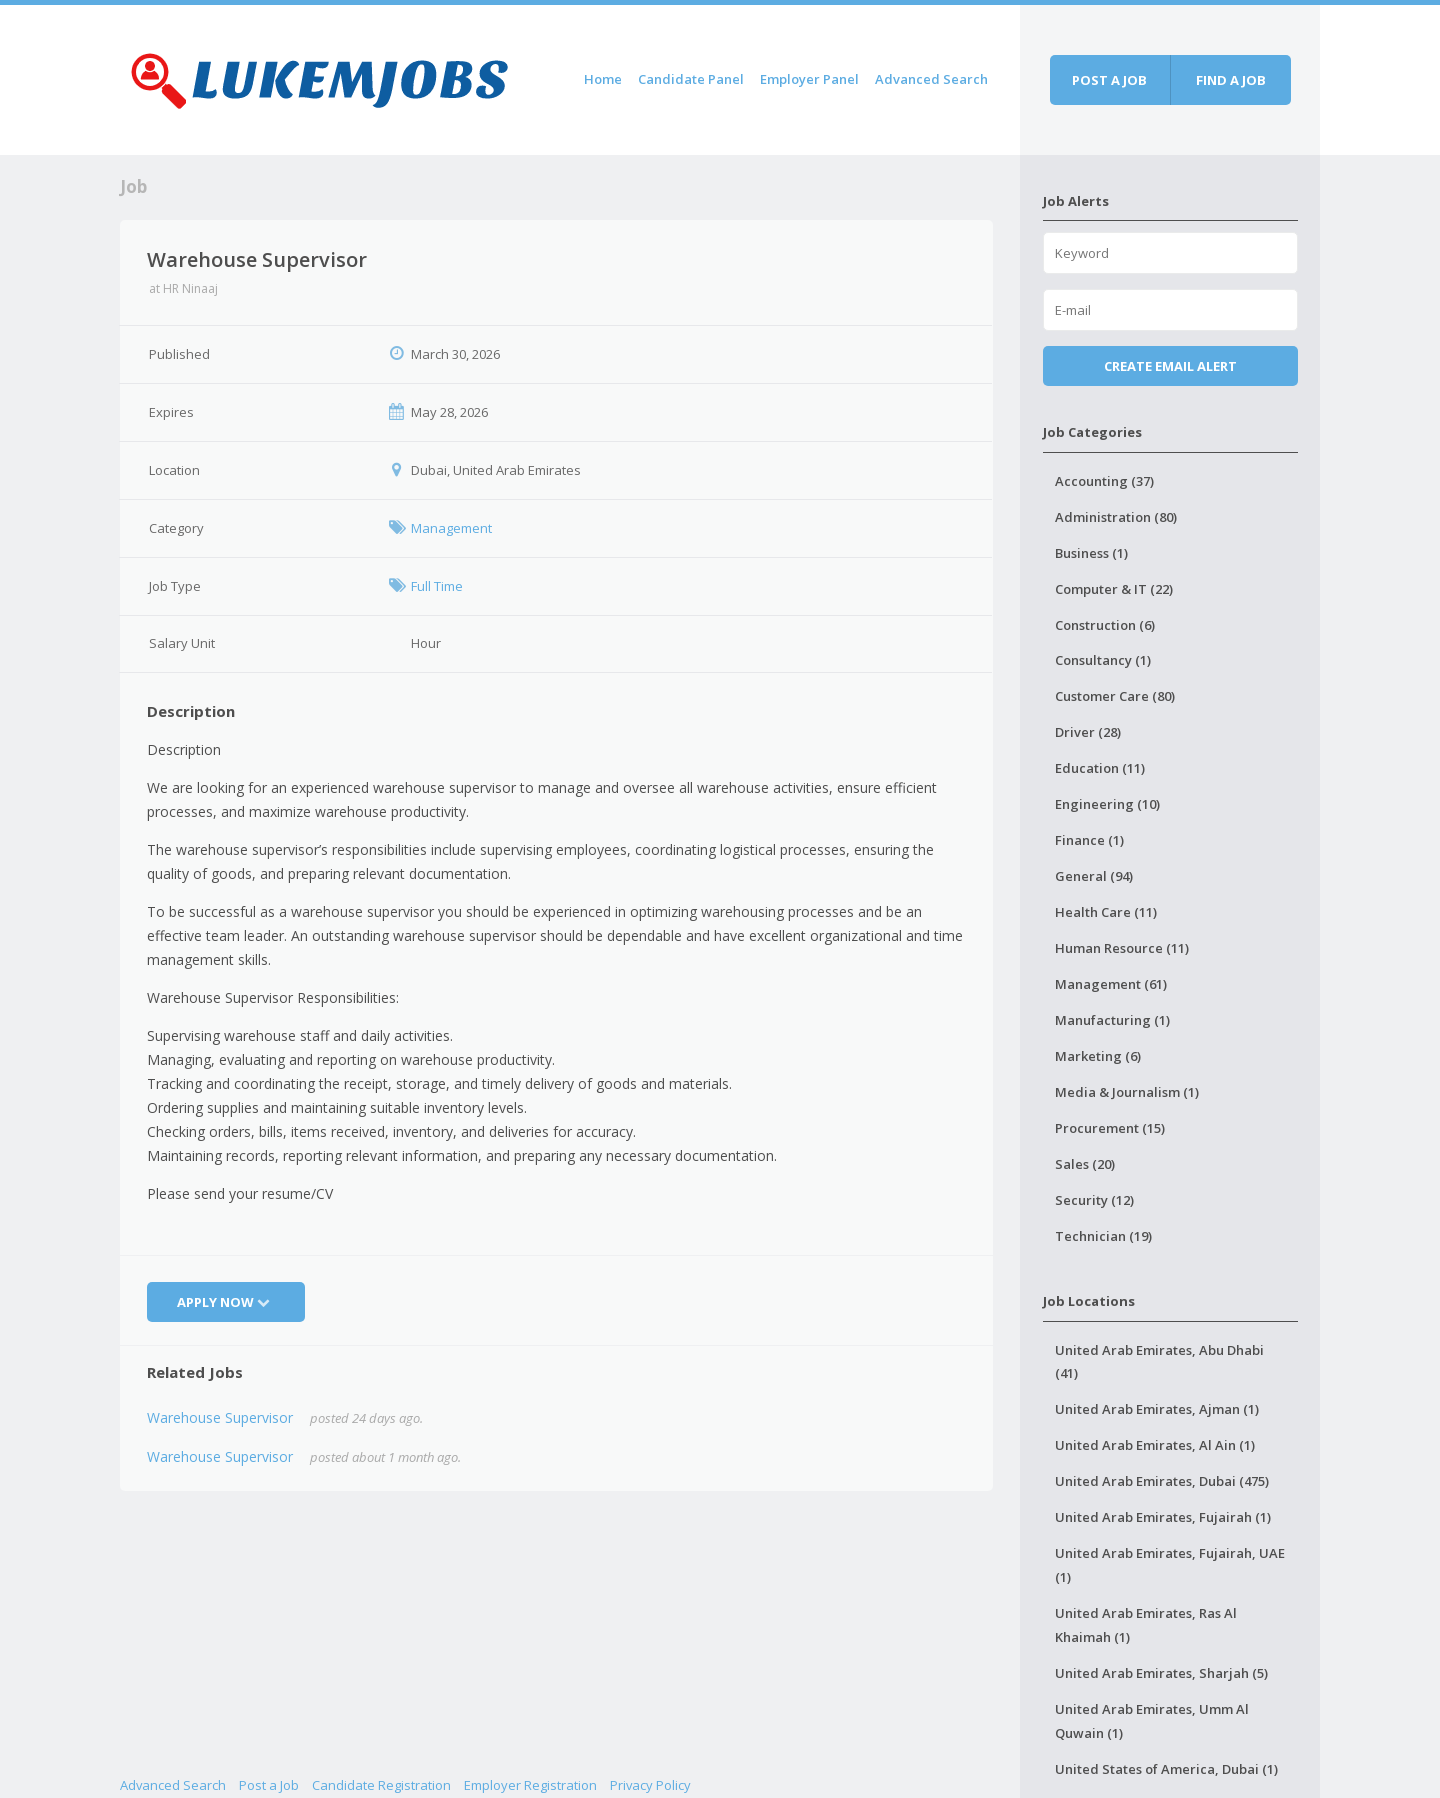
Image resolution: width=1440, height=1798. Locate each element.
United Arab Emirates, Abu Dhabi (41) (1159, 1362)
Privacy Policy (650, 1785)
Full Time (437, 586)
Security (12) (1094, 1200)
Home (603, 79)
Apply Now (226, 1302)
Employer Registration (530, 1785)
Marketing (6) (1098, 1056)
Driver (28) (1088, 732)
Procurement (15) (1110, 1128)
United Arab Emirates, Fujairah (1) (1163, 1517)
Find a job (1231, 80)
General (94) (1094, 876)
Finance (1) (1089, 840)
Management (451, 528)
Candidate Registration (381, 1785)
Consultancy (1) (1103, 660)
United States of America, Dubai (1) (1166, 1769)
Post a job (1109, 80)
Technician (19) (1103, 1236)
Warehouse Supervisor (220, 1417)
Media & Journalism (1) (1127, 1092)
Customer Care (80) (1115, 696)
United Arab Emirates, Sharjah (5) (1161, 1673)
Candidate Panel (691, 79)
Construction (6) (1105, 625)
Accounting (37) (1104, 481)
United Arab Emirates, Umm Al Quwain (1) (1152, 1721)
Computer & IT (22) (1114, 589)
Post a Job (269, 1785)
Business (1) (1091, 553)
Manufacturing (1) (1112, 1020)
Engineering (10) (1107, 804)
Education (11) (1100, 768)
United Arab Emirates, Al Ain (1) (1155, 1445)
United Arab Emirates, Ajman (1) (1157, 1409)
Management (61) (1111, 984)
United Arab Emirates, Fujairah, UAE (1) (1170, 1565)
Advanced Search (931, 79)
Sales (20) (1085, 1164)
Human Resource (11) (1122, 948)
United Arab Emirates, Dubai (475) (1162, 1481)
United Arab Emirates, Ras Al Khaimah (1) (1146, 1625)
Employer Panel (809, 79)
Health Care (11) (1106, 912)
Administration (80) (1116, 517)
